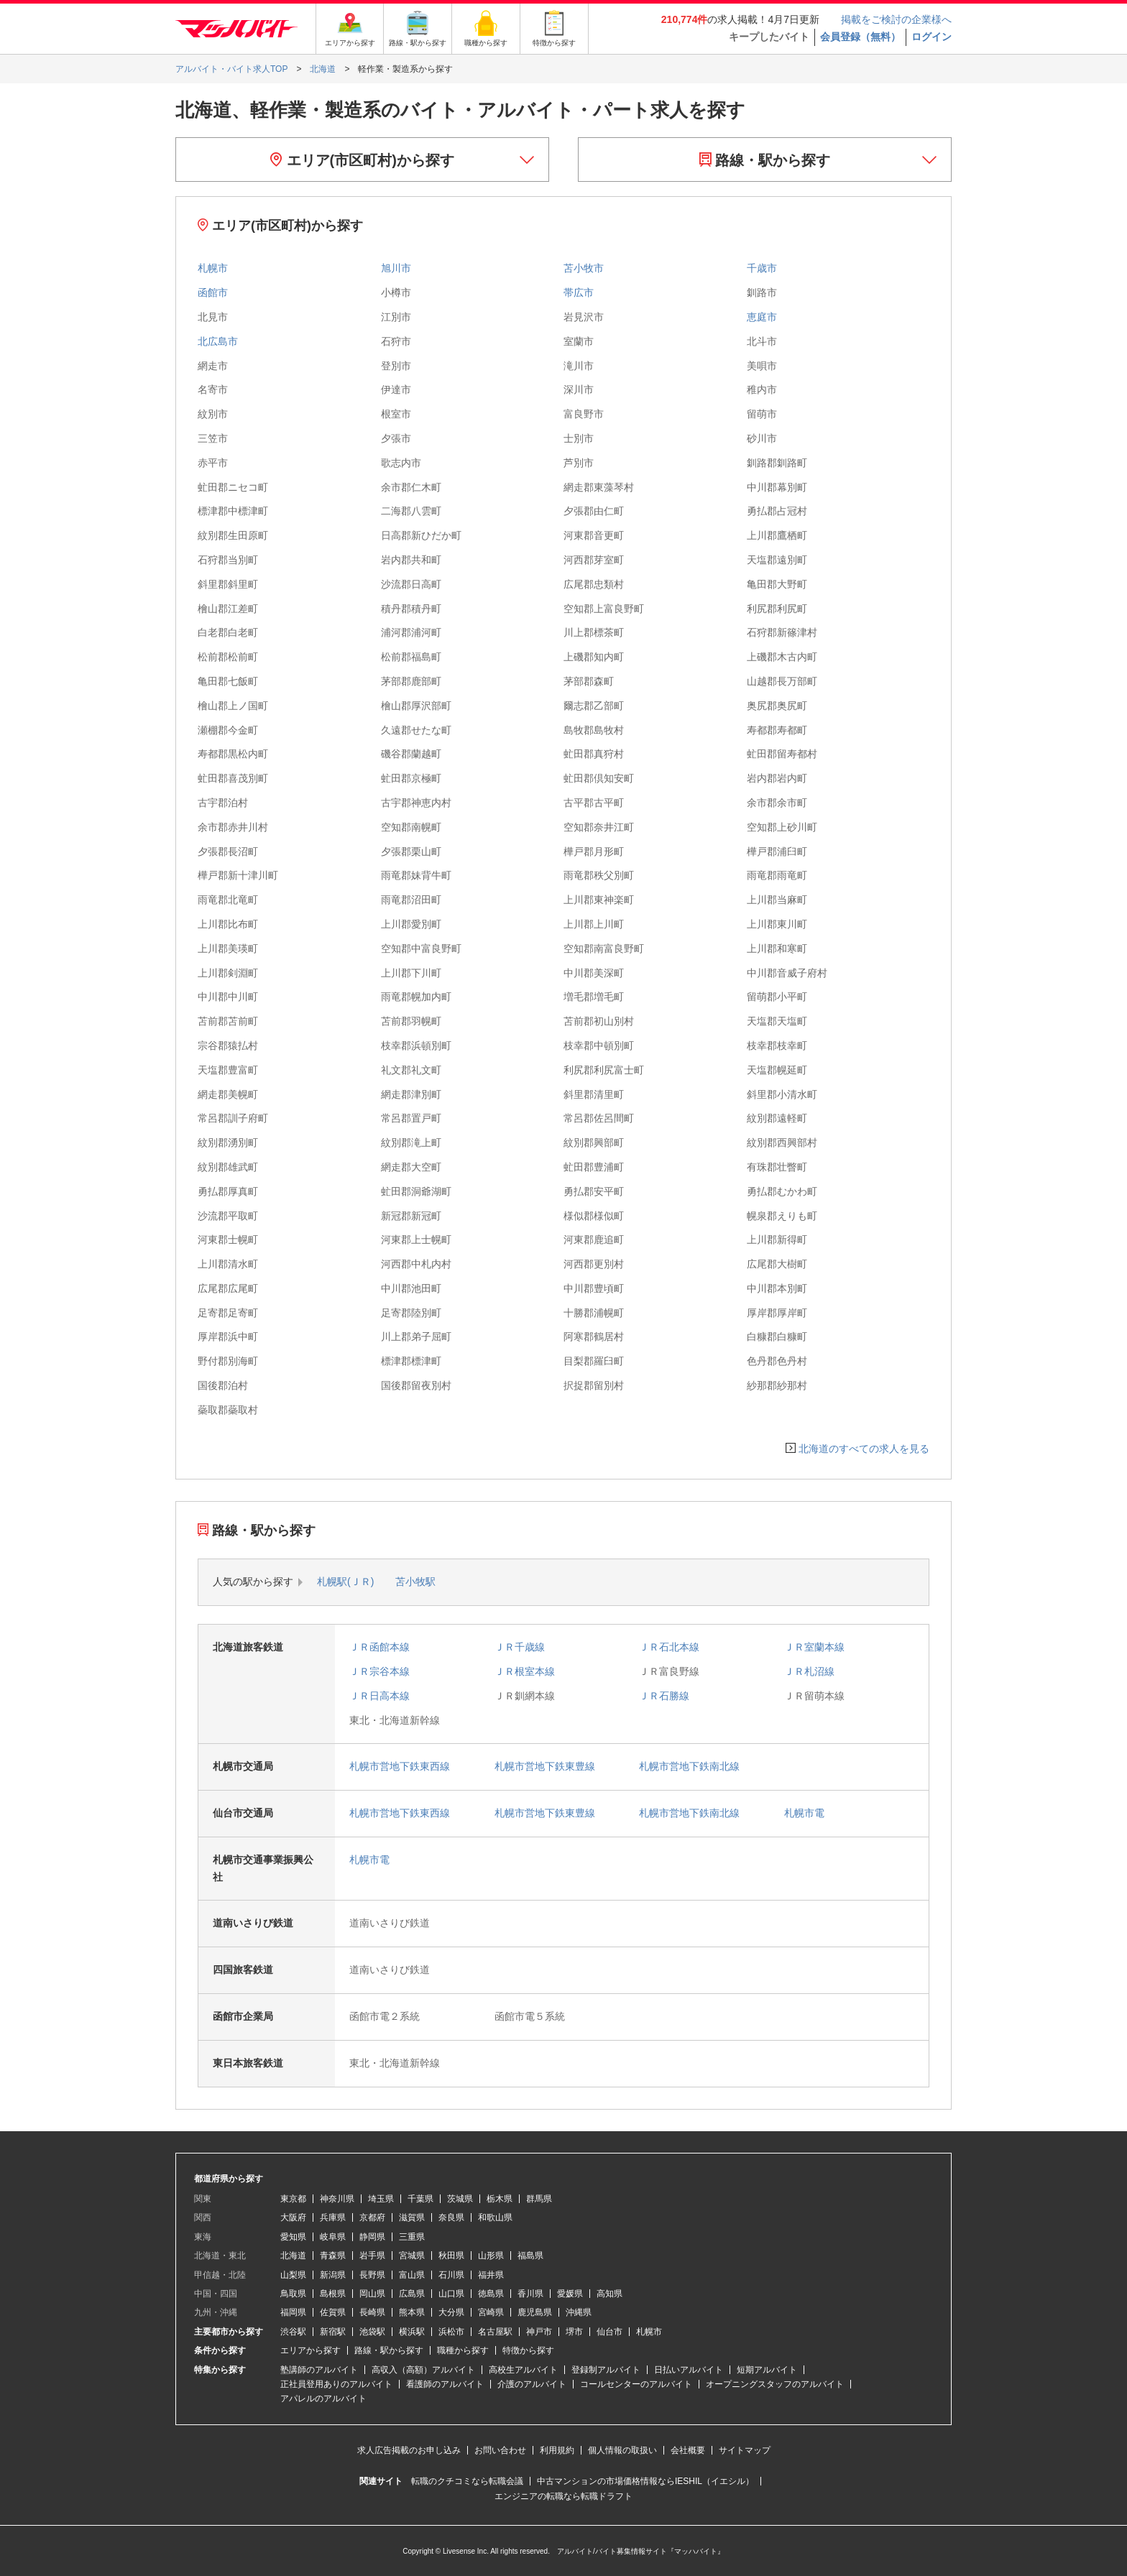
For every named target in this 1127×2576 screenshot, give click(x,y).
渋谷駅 (293, 2332)
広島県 (412, 2294)
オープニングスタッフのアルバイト (775, 2384)
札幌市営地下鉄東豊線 (544, 1766)
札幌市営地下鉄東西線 (399, 1766)
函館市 (213, 292)
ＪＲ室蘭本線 (814, 1647)
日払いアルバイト (688, 2370)
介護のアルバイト (531, 2384)
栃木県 (499, 2199)
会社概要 (688, 2450)
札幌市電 (804, 1813)
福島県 (530, 2255)
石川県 (451, 2275)
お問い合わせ (500, 2450)
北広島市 (218, 341)
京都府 (372, 2217)
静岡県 (372, 2237)
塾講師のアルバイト (319, 2370)
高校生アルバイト (523, 2370)
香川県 (530, 2294)
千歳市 (762, 268)
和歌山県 (495, 2217)
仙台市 (609, 2332)
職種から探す (463, 2350)
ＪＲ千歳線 (519, 1647)
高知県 (609, 2294)
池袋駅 (372, 2332)
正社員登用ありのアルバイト (336, 2384)
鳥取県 (293, 2294)
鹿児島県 (535, 2312)
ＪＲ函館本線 (379, 1647)
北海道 (293, 2255)
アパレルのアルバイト (323, 2398)
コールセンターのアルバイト (636, 2384)
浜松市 (451, 2332)
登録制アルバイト (605, 2370)
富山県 (412, 2275)
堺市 (574, 2332)
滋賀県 (412, 2217)
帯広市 (579, 292)
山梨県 (293, 2275)
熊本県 (412, 2312)
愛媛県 (570, 2294)
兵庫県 (333, 2217)
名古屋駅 (495, 2332)
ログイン (931, 36)
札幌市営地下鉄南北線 (689, 1766)
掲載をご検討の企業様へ (896, 19)
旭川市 (396, 268)
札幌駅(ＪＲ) (345, 1581)
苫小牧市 (584, 268)
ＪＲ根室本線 (524, 1671)
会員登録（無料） (860, 36)
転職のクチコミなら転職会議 (467, 2481)
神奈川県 (337, 2199)
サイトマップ (744, 2450)
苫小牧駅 (415, 1581)
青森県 (333, 2255)
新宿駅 (333, 2332)
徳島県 (491, 2294)
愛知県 (293, 2237)
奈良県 (451, 2217)
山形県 (491, 2255)
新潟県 (333, 2275)
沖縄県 (579, 2312)
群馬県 (539, 2199)
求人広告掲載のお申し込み (409, 2450)
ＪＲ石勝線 (664, 1696)
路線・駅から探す (765, 160)
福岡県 (293, 2312)
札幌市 (213, 268)
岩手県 (372, 2255)
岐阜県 (333, 2237)
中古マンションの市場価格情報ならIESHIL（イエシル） (645, 2481)
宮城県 (412, 2255)
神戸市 (539, 2332)
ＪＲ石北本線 (669, 1647)
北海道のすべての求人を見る (864, 1448)
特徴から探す (528, 2350)
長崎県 (372, 2312)
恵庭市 (762, 317)
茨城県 (460, 2199)
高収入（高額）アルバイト (423, 2370)
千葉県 (420, 2199)
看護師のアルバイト (445, 2384)
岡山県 (372, 2294)
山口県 (451, 2294)
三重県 (412, 2237)
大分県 (451, 2312)
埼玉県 (381, 2199)
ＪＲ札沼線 (809, 1671)
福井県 (491, 2275)
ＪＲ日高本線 (379, 1696)
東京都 (293, 2199)
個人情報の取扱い (622, 2450)
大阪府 (293, 2217)
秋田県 (451, 2255)
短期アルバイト (767, 2370)
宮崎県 (491, 2312)
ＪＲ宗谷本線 (379, 1671)
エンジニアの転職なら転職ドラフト (563, 2496)
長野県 (372, 2275)
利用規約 (557, 2450)
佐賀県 (333, 2312)
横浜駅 (412, 2332)
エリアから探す (310, 2350)
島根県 (333, 2294)
